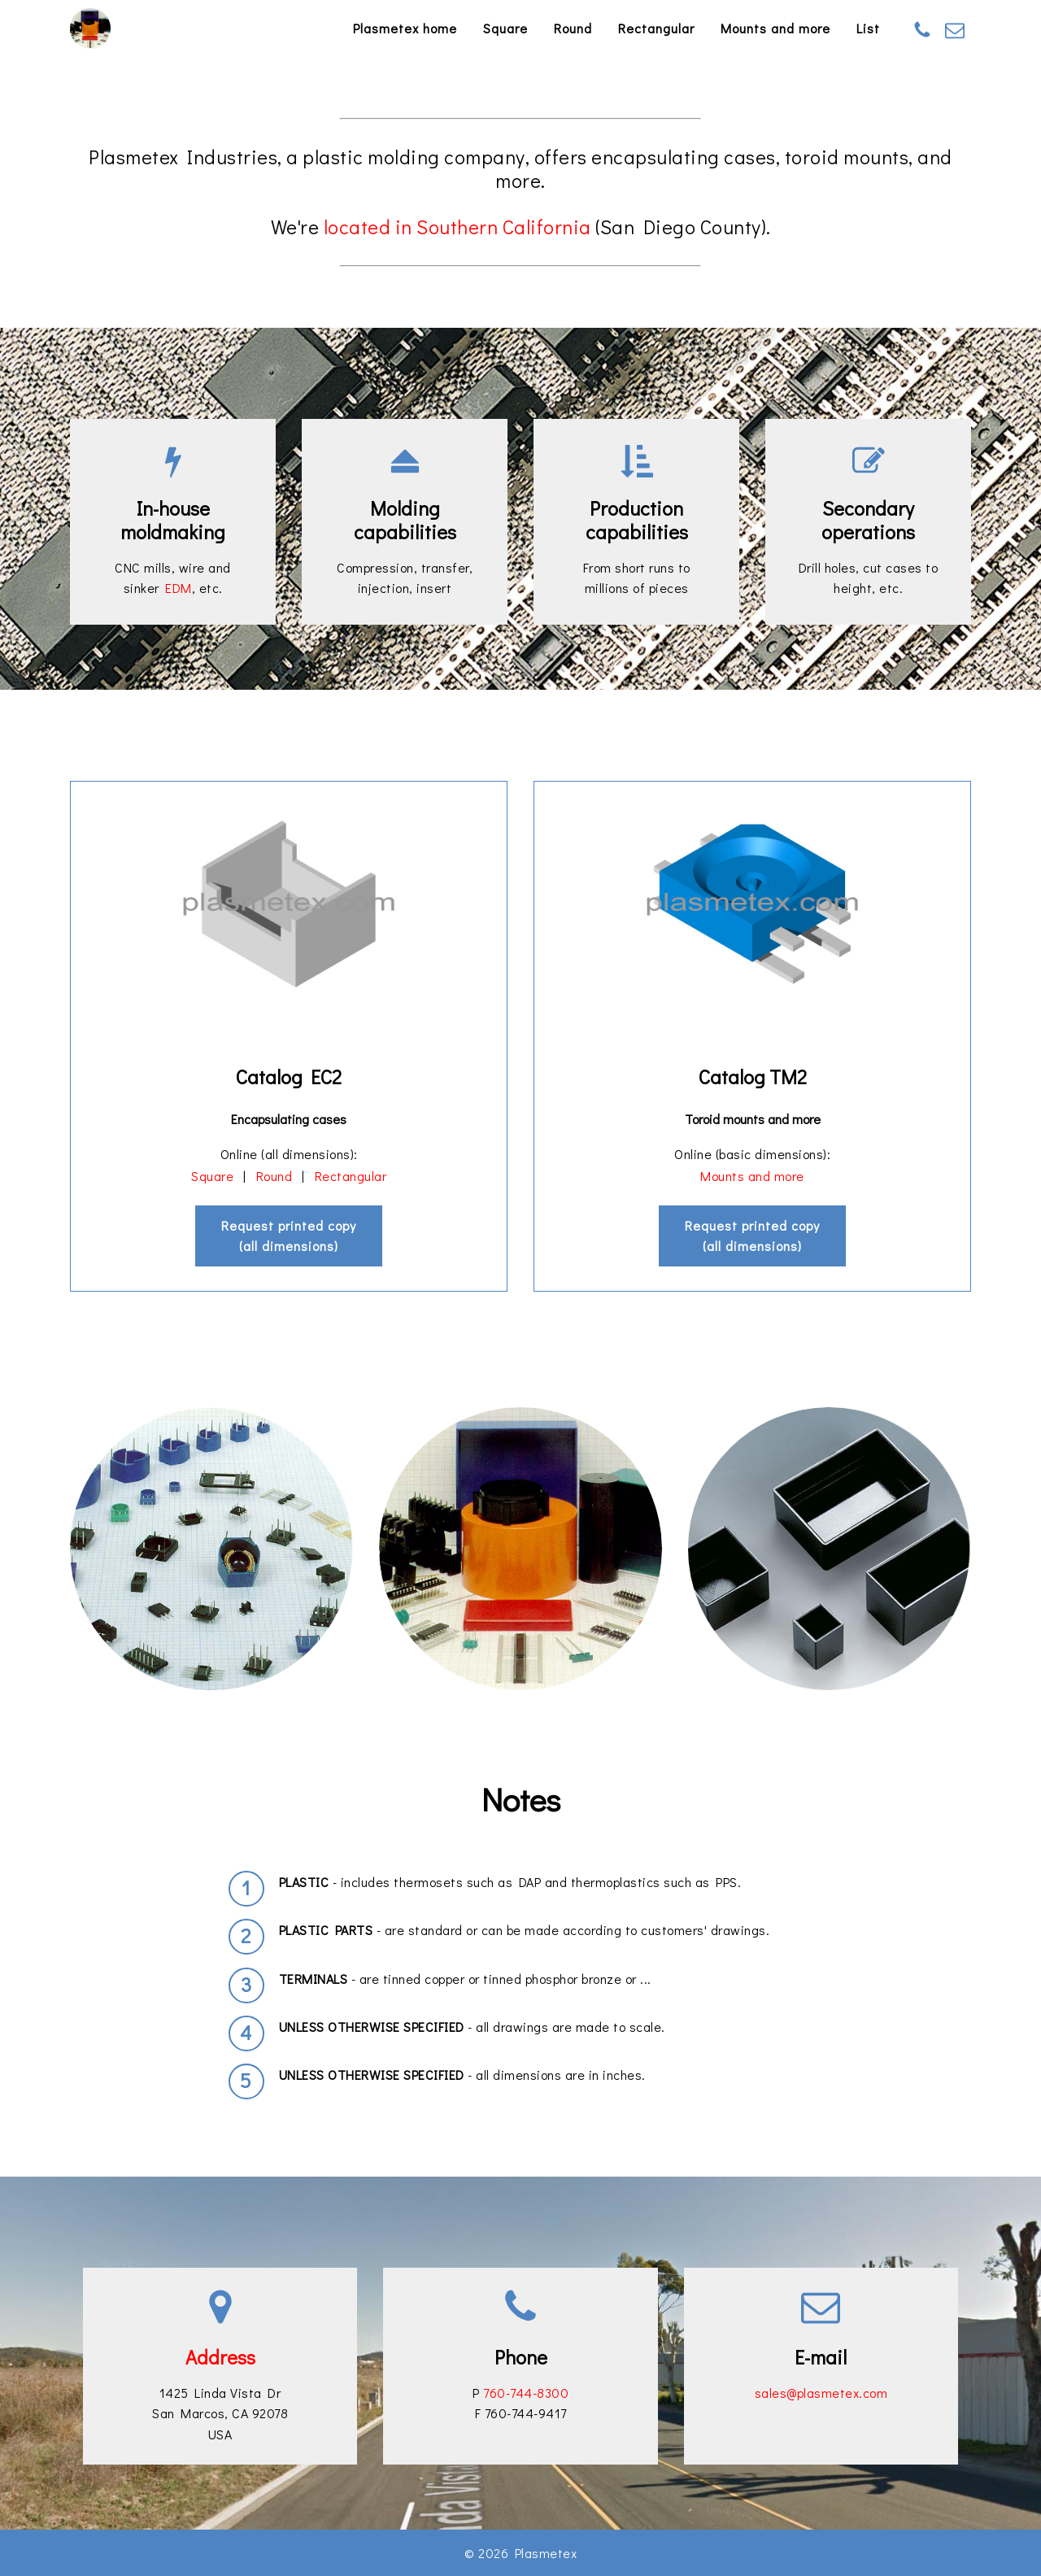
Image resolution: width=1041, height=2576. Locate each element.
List (868, 28)
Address (220, 2356)
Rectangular (656, 28)
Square (505, 28)
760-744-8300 (525, 2392)
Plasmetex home (405, 28)
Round (573, 28)
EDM (178, 587)
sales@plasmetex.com (821, 2392)
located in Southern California (457, 226)
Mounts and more (775, 28)
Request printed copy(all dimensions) (288, 1236)
